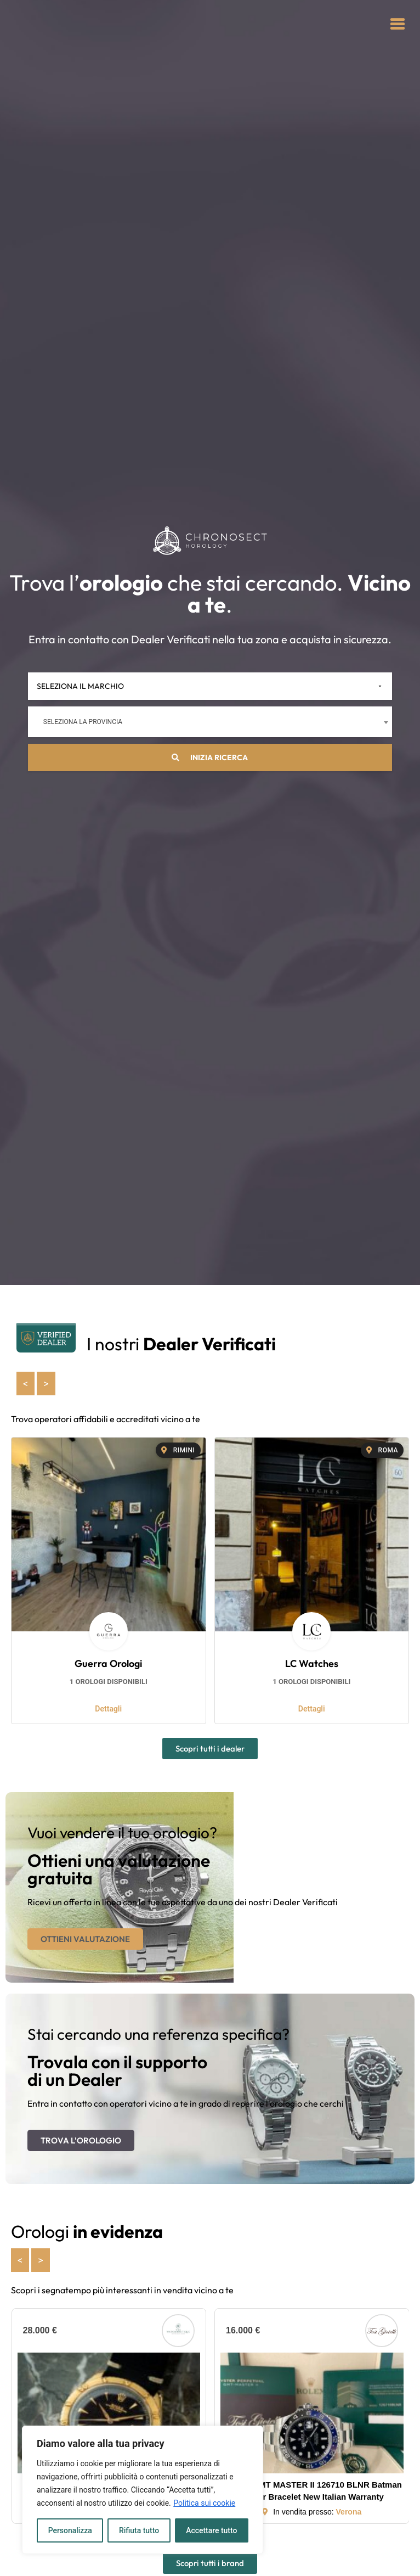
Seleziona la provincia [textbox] (82, 722)
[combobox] (210, 721)
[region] (142, 2490)
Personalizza (70, 2530)
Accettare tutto (211, 2530)
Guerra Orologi (108, 1663)
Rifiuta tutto (139, 2530)
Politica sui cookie (204, 2503)
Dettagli (108, 1708)
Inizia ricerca (210, 757)
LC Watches (311, 1663)
